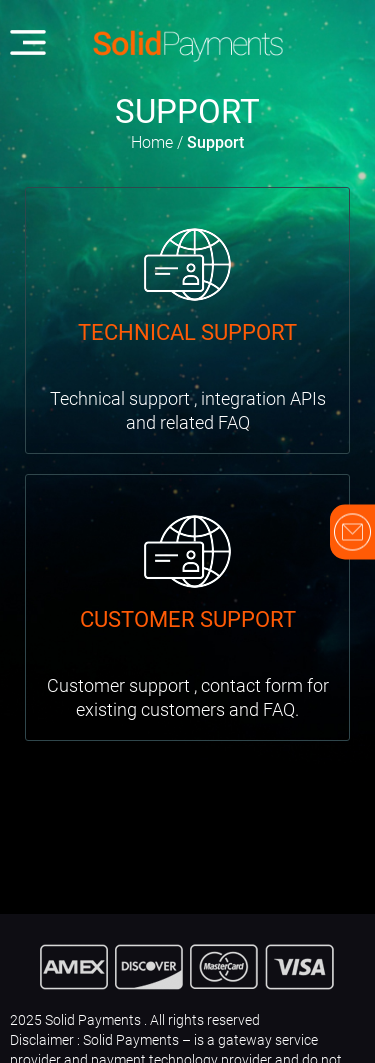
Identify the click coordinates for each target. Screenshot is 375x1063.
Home (152, 142)
